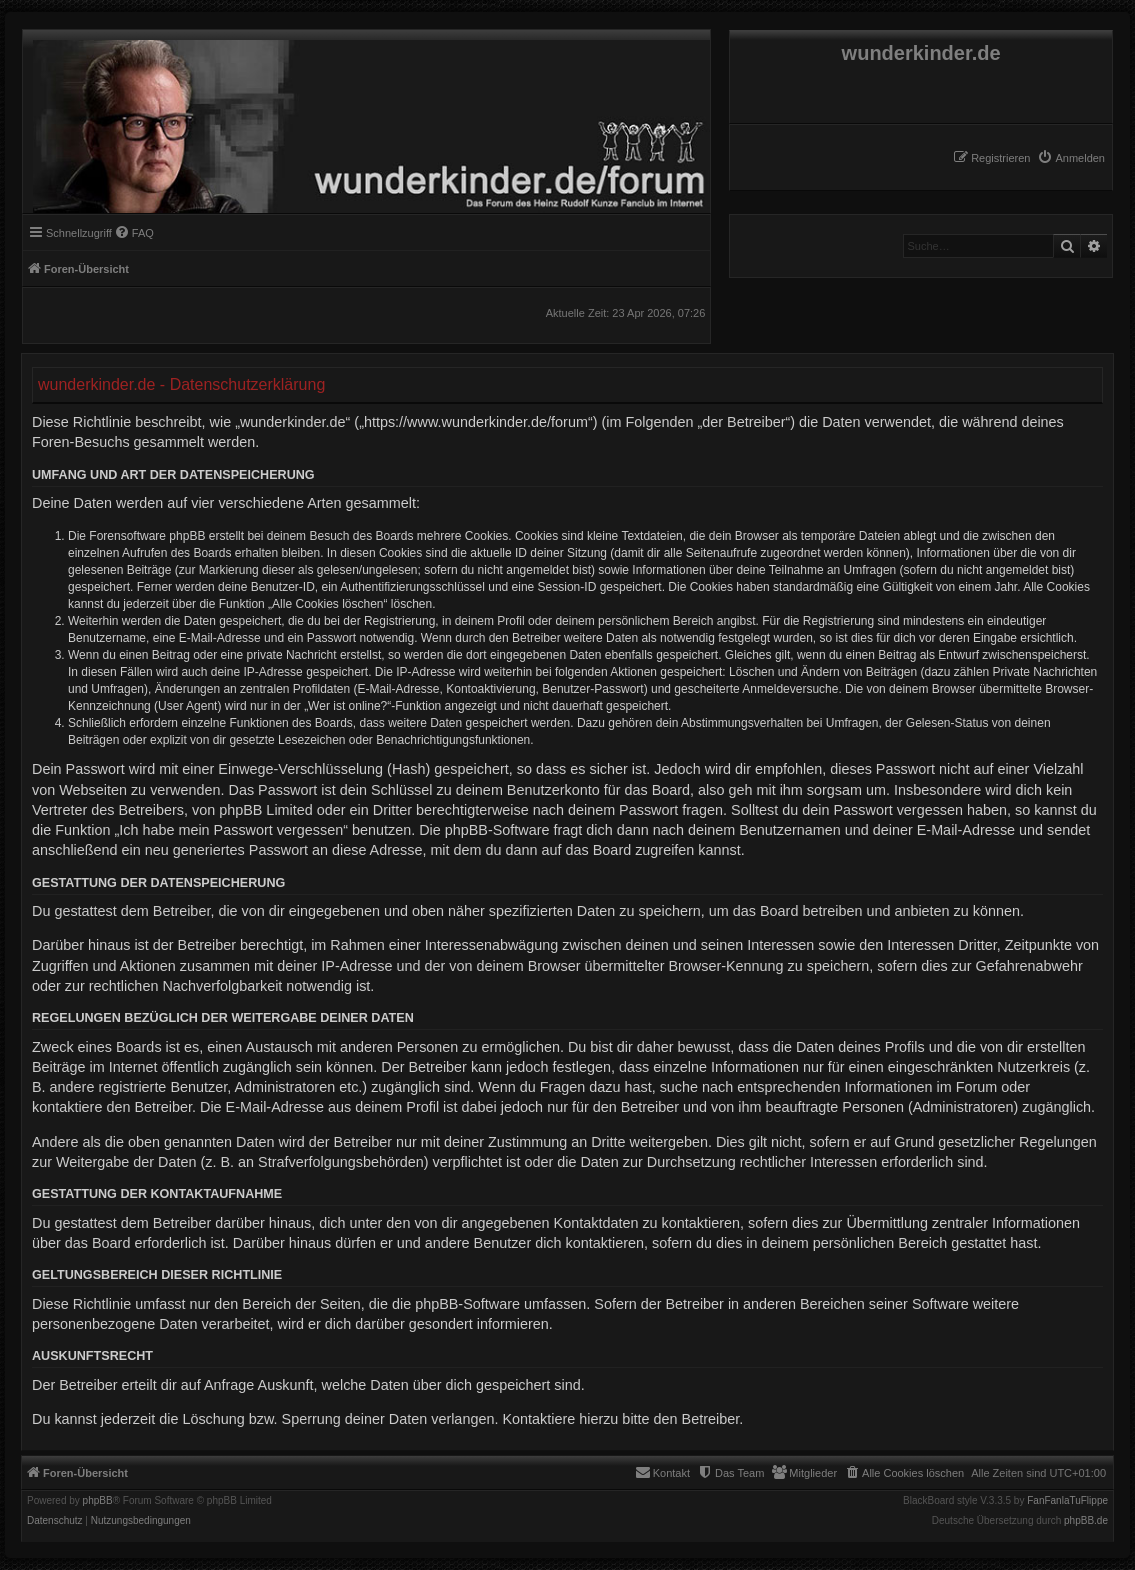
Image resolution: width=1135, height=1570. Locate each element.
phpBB (98, 1501)
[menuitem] (1071, 158)
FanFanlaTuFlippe (1067, 1501)
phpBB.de (1086, 1521)
